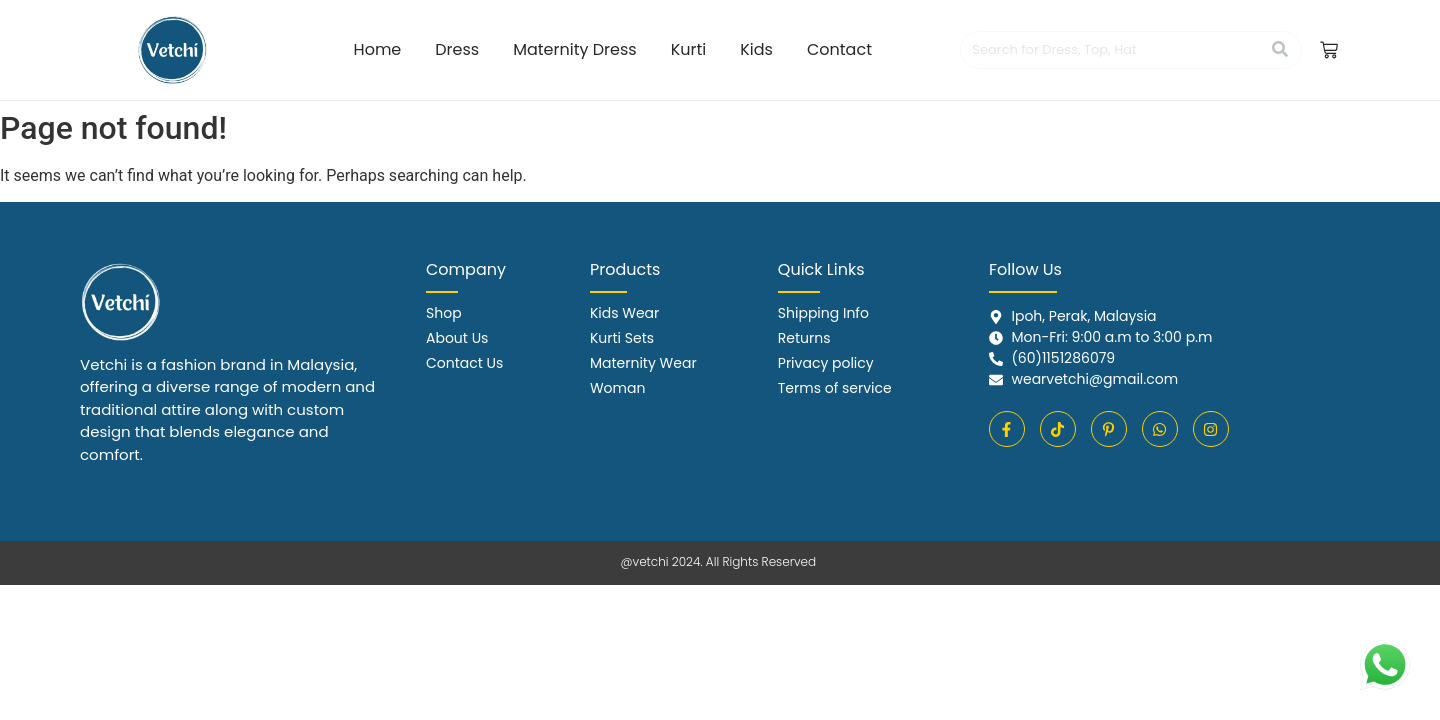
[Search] (1110, 50)
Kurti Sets (622, 338)
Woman (617, 388)
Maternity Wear (643, 363)
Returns (804, 338)
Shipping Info (823, 313)
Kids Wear (624, 313)
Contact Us (464, 363)
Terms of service (835, 388)
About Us (457, 338)
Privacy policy (826, 363)
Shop (444, 313)
